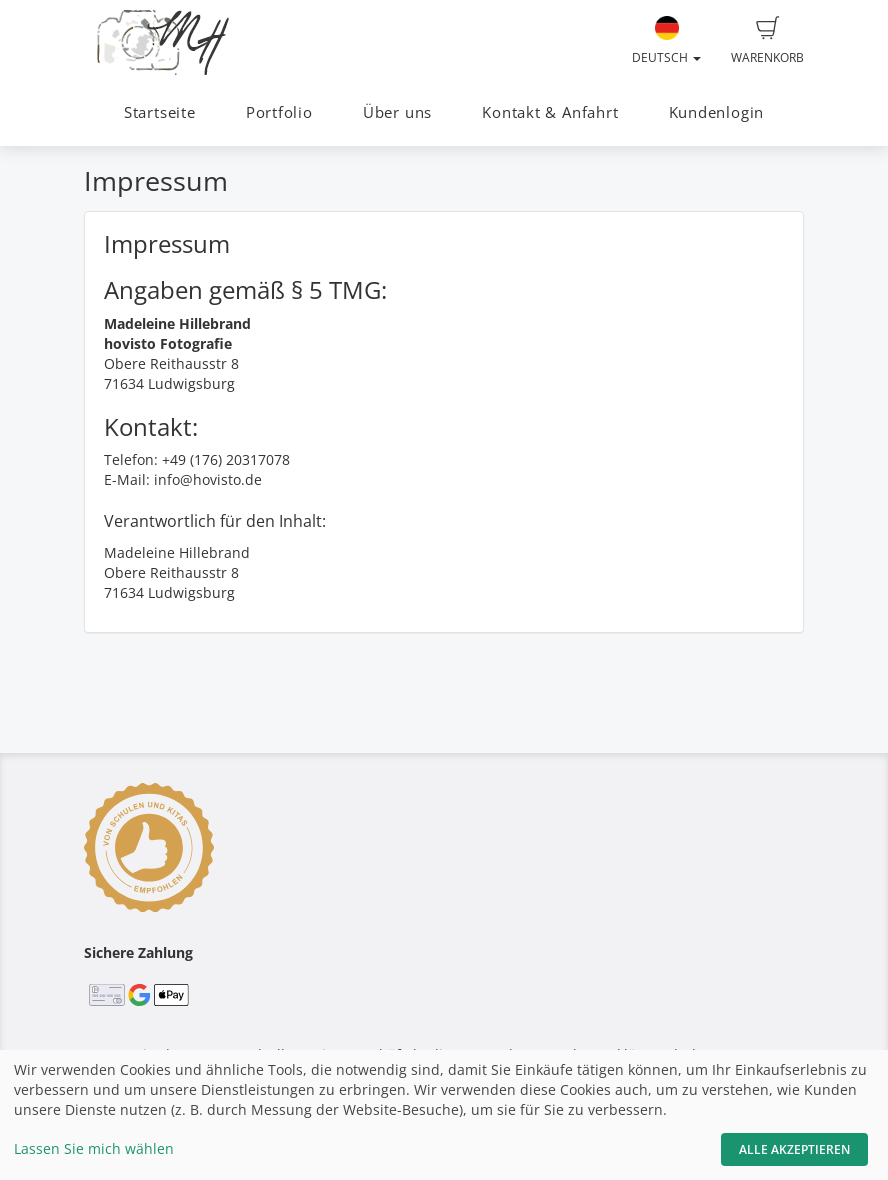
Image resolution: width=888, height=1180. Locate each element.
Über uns (397, 112)
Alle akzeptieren (794, 1149)
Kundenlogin (716, 112)
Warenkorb (767, 41)
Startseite (160, 112)
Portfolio (279, 112)
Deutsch (666, 41)
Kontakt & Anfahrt (550, 112)
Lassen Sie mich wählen (94, 1148)
